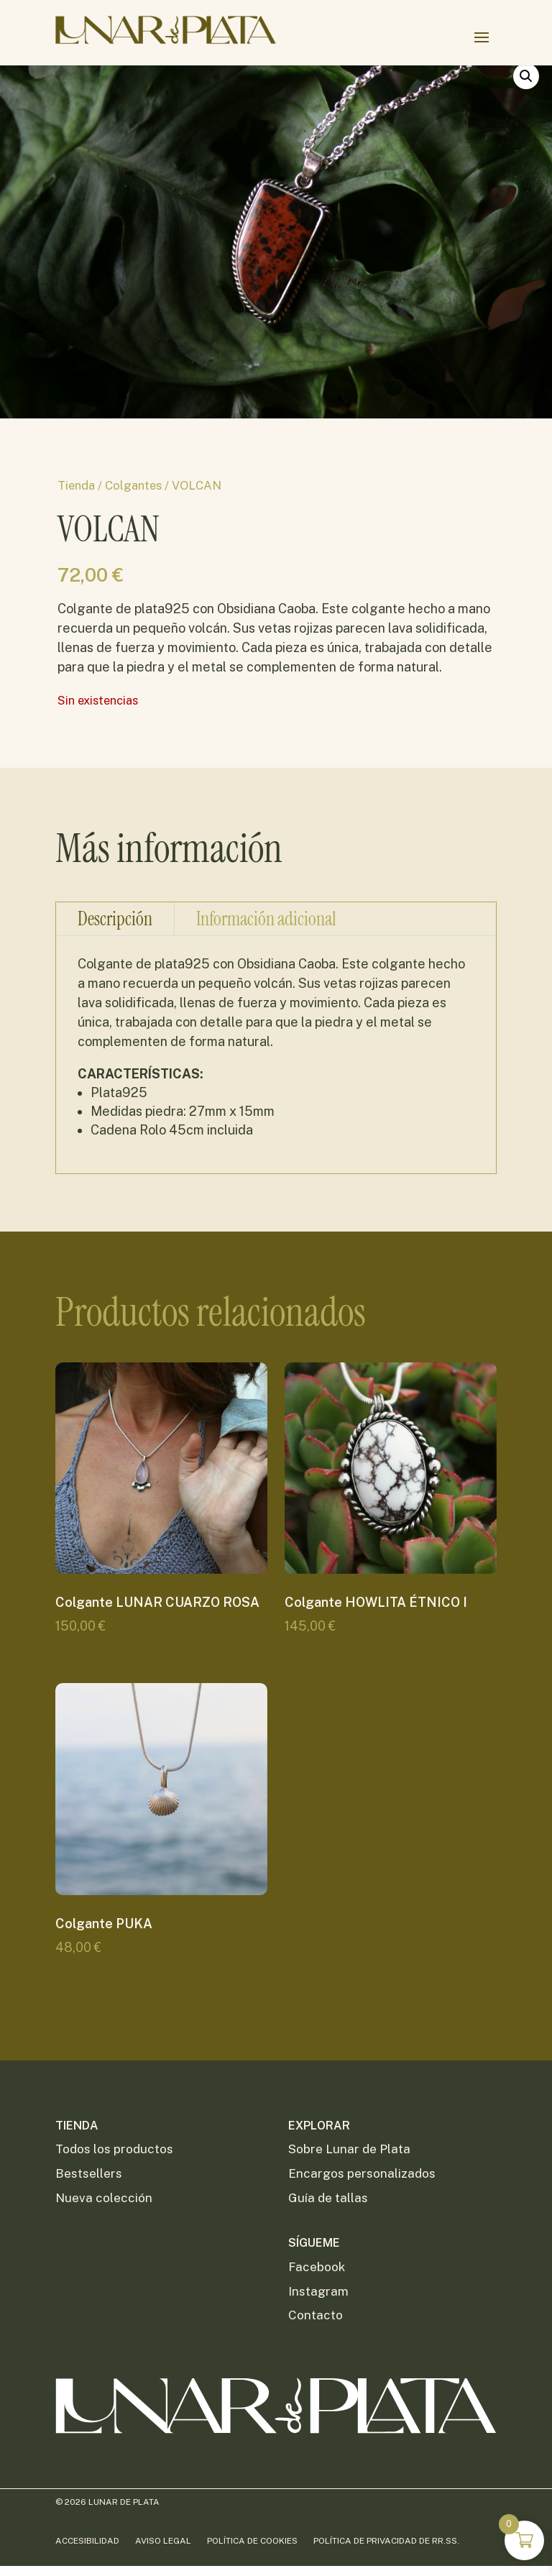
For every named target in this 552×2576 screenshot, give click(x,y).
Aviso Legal (163, 2541)
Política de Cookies (252, 2541)
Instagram (318, 2291)
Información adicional (266, 991)
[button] (520, 97)
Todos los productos (114, 2149)
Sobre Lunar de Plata (349, 2149)
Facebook (316, 2267)
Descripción (115, 991)
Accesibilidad (87, 2541)
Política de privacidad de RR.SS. (386, 2541)
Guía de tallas (328, 2198)
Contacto (315, 2315)
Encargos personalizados (362, 2173)
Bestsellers (88, 2173)
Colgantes (137, 484)
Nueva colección (103, 2198)
